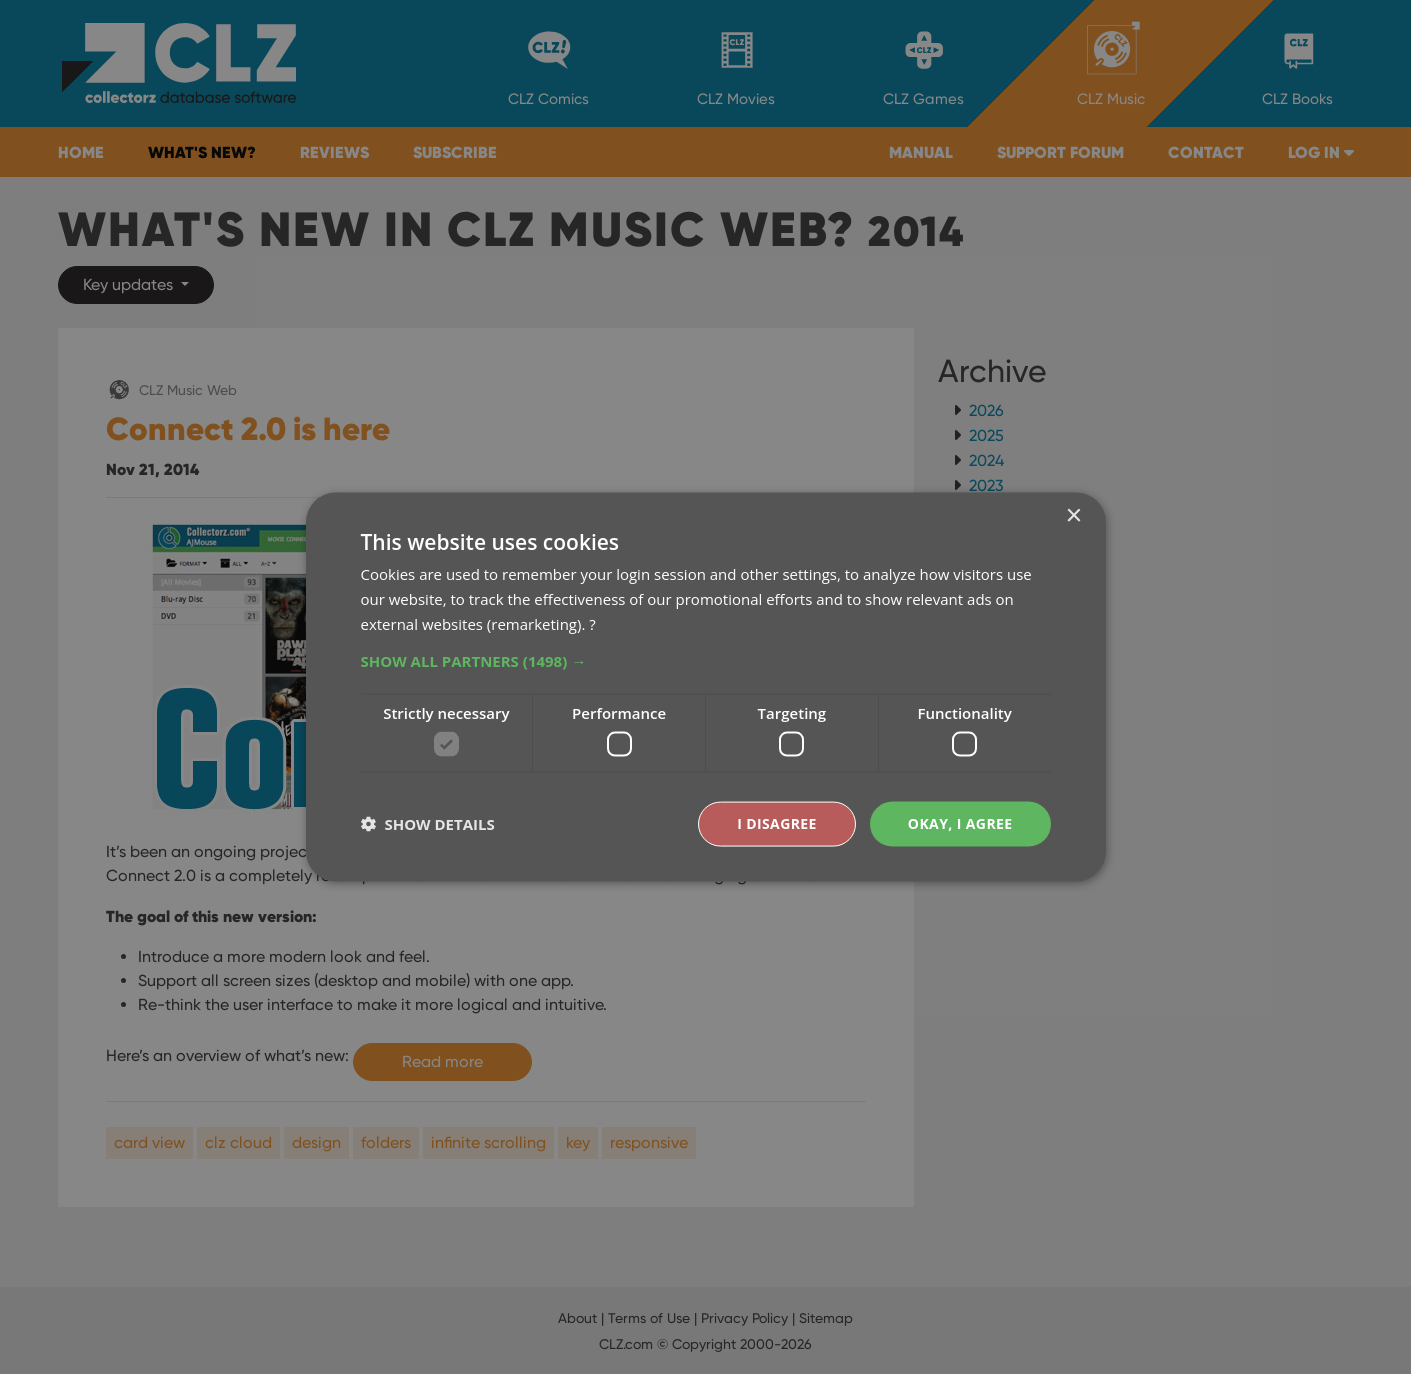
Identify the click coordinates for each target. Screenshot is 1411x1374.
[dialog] (705, 687)
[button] (706, 660)
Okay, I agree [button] (960, 823)
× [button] (1073, 516)
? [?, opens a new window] (592, 623)
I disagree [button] (777, 823)
